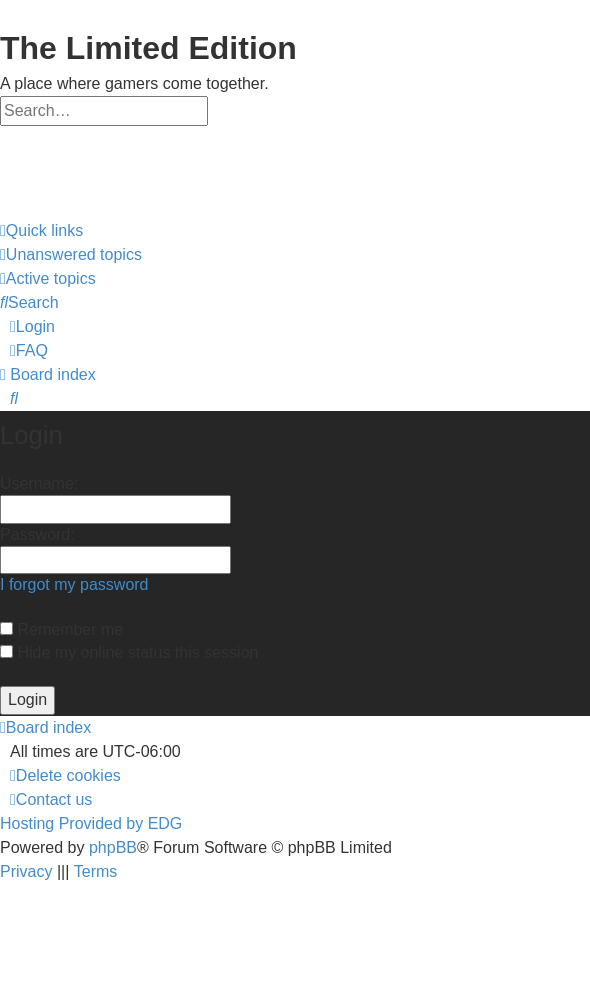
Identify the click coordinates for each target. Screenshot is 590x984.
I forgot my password (74, 584)
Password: (37, 534)
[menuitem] (71, 255)
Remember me (61, 629)
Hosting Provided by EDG (91, 823)
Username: (39, 483)
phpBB (113, 847)
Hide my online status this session (129, 652)
